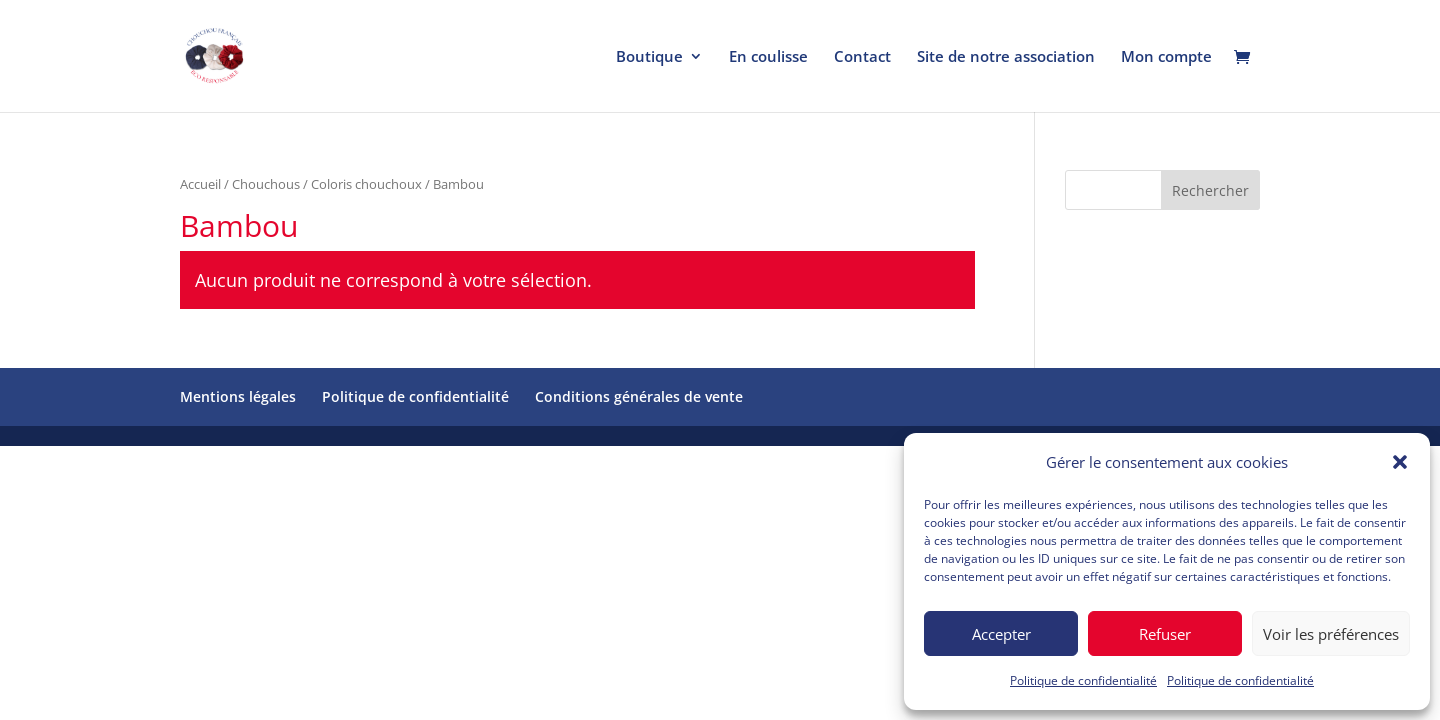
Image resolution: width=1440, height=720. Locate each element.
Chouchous (266, 184)
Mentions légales (238, 396)
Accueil (200, 184)
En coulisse (768, 57)
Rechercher (1210, 190)
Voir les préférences (1331, 634)
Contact (862, 57)
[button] (1400, 462)
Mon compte (1166, 57)
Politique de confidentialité (1083, 680)
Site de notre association (1006, 57)
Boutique (649, 57)
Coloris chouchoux (366, 184)
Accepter (1001, 634)
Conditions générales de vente (639, 396)
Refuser (1165, 634)
